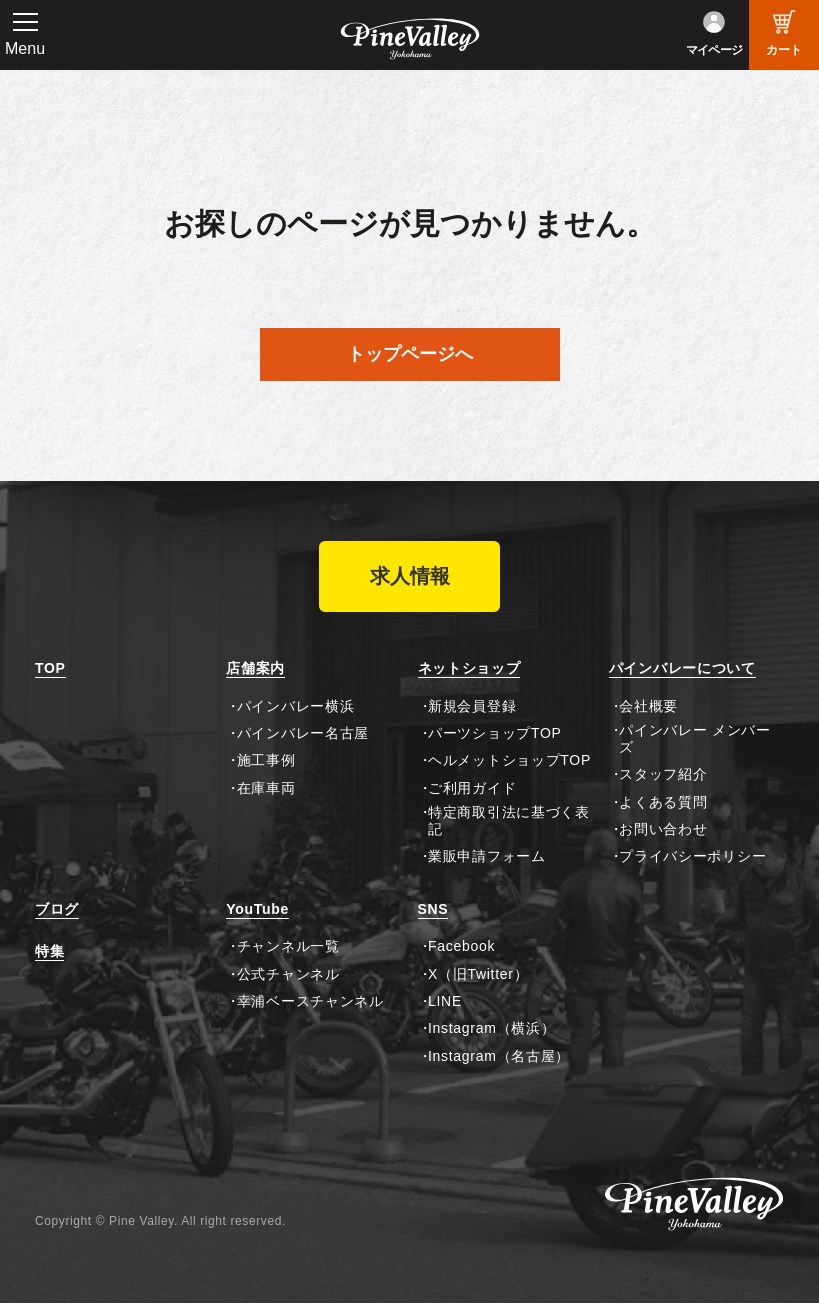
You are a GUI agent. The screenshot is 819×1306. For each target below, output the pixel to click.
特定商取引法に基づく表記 (509, 823)
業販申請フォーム (487, 859)
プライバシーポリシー (692, 859)
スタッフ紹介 (663, 777)
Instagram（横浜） (491, 1031)
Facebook (461, 949)
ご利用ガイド (472, 790)
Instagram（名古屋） (499, 1058)
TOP (50, 671)
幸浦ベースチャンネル (310, 1003)
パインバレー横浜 (296, 708)
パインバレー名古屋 (303, 735)
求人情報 (410, 578)
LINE (445, 1003)
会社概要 (648, 708)
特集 (49, 954)
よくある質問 (663, 804)
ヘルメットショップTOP (509, 763)
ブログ (57, 911)
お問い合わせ (663, 831)
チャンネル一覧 (288, 949)
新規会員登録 (472, 708)
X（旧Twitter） (478, 976)
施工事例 (266, 763)
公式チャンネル (288, 976)
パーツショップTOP (495, 735)
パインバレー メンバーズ (695, 740)
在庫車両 (266, 790)
